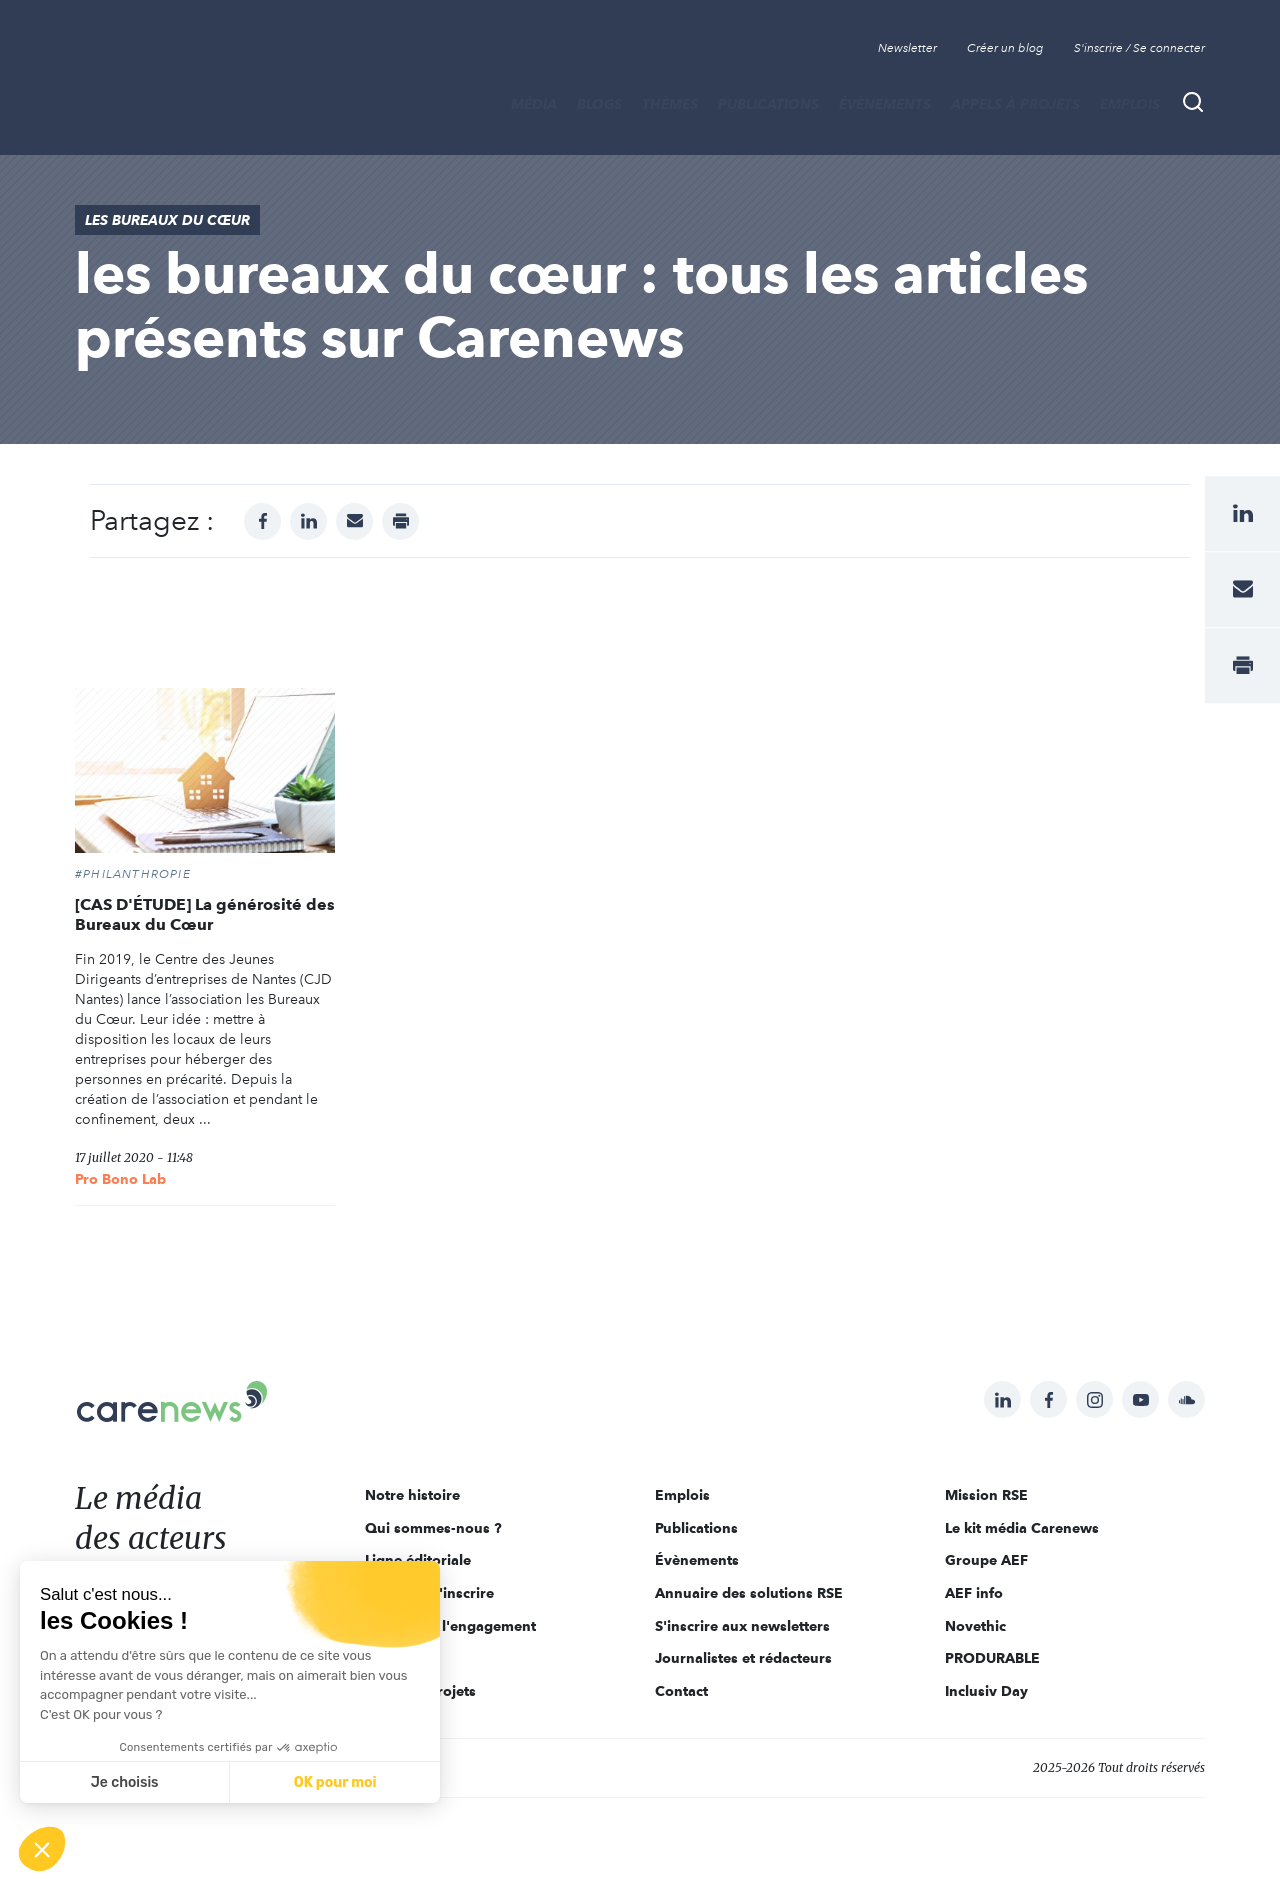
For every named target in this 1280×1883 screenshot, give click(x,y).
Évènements (885, 104)
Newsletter (907, 48)
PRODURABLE (992, 1658)
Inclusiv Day (986, 1691)
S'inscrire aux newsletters (742, 1626)
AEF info (974, 1593)
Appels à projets (1015, 104)
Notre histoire (412, 1495)
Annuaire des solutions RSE (749, 1593)
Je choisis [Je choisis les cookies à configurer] (125, 1782)
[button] (42, 1849)
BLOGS (599, 104)
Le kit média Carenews (1022, 1528)
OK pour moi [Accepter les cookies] (335, 1782)
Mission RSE (986, 1495)
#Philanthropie (133, 874)
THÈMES (670, 104)
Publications (768, 104)
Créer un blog (1005, 48)
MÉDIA (534, 104)
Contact (681, 1691)
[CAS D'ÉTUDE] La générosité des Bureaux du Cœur (205, 914)
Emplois (1130, 104)
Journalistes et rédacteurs (743, 1658)
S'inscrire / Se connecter (1139, 48)
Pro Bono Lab (120, 1179)
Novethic (975, 1626)
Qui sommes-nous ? (433, 1528)
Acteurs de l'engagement (450, 1626)
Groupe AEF (986, 1560)
